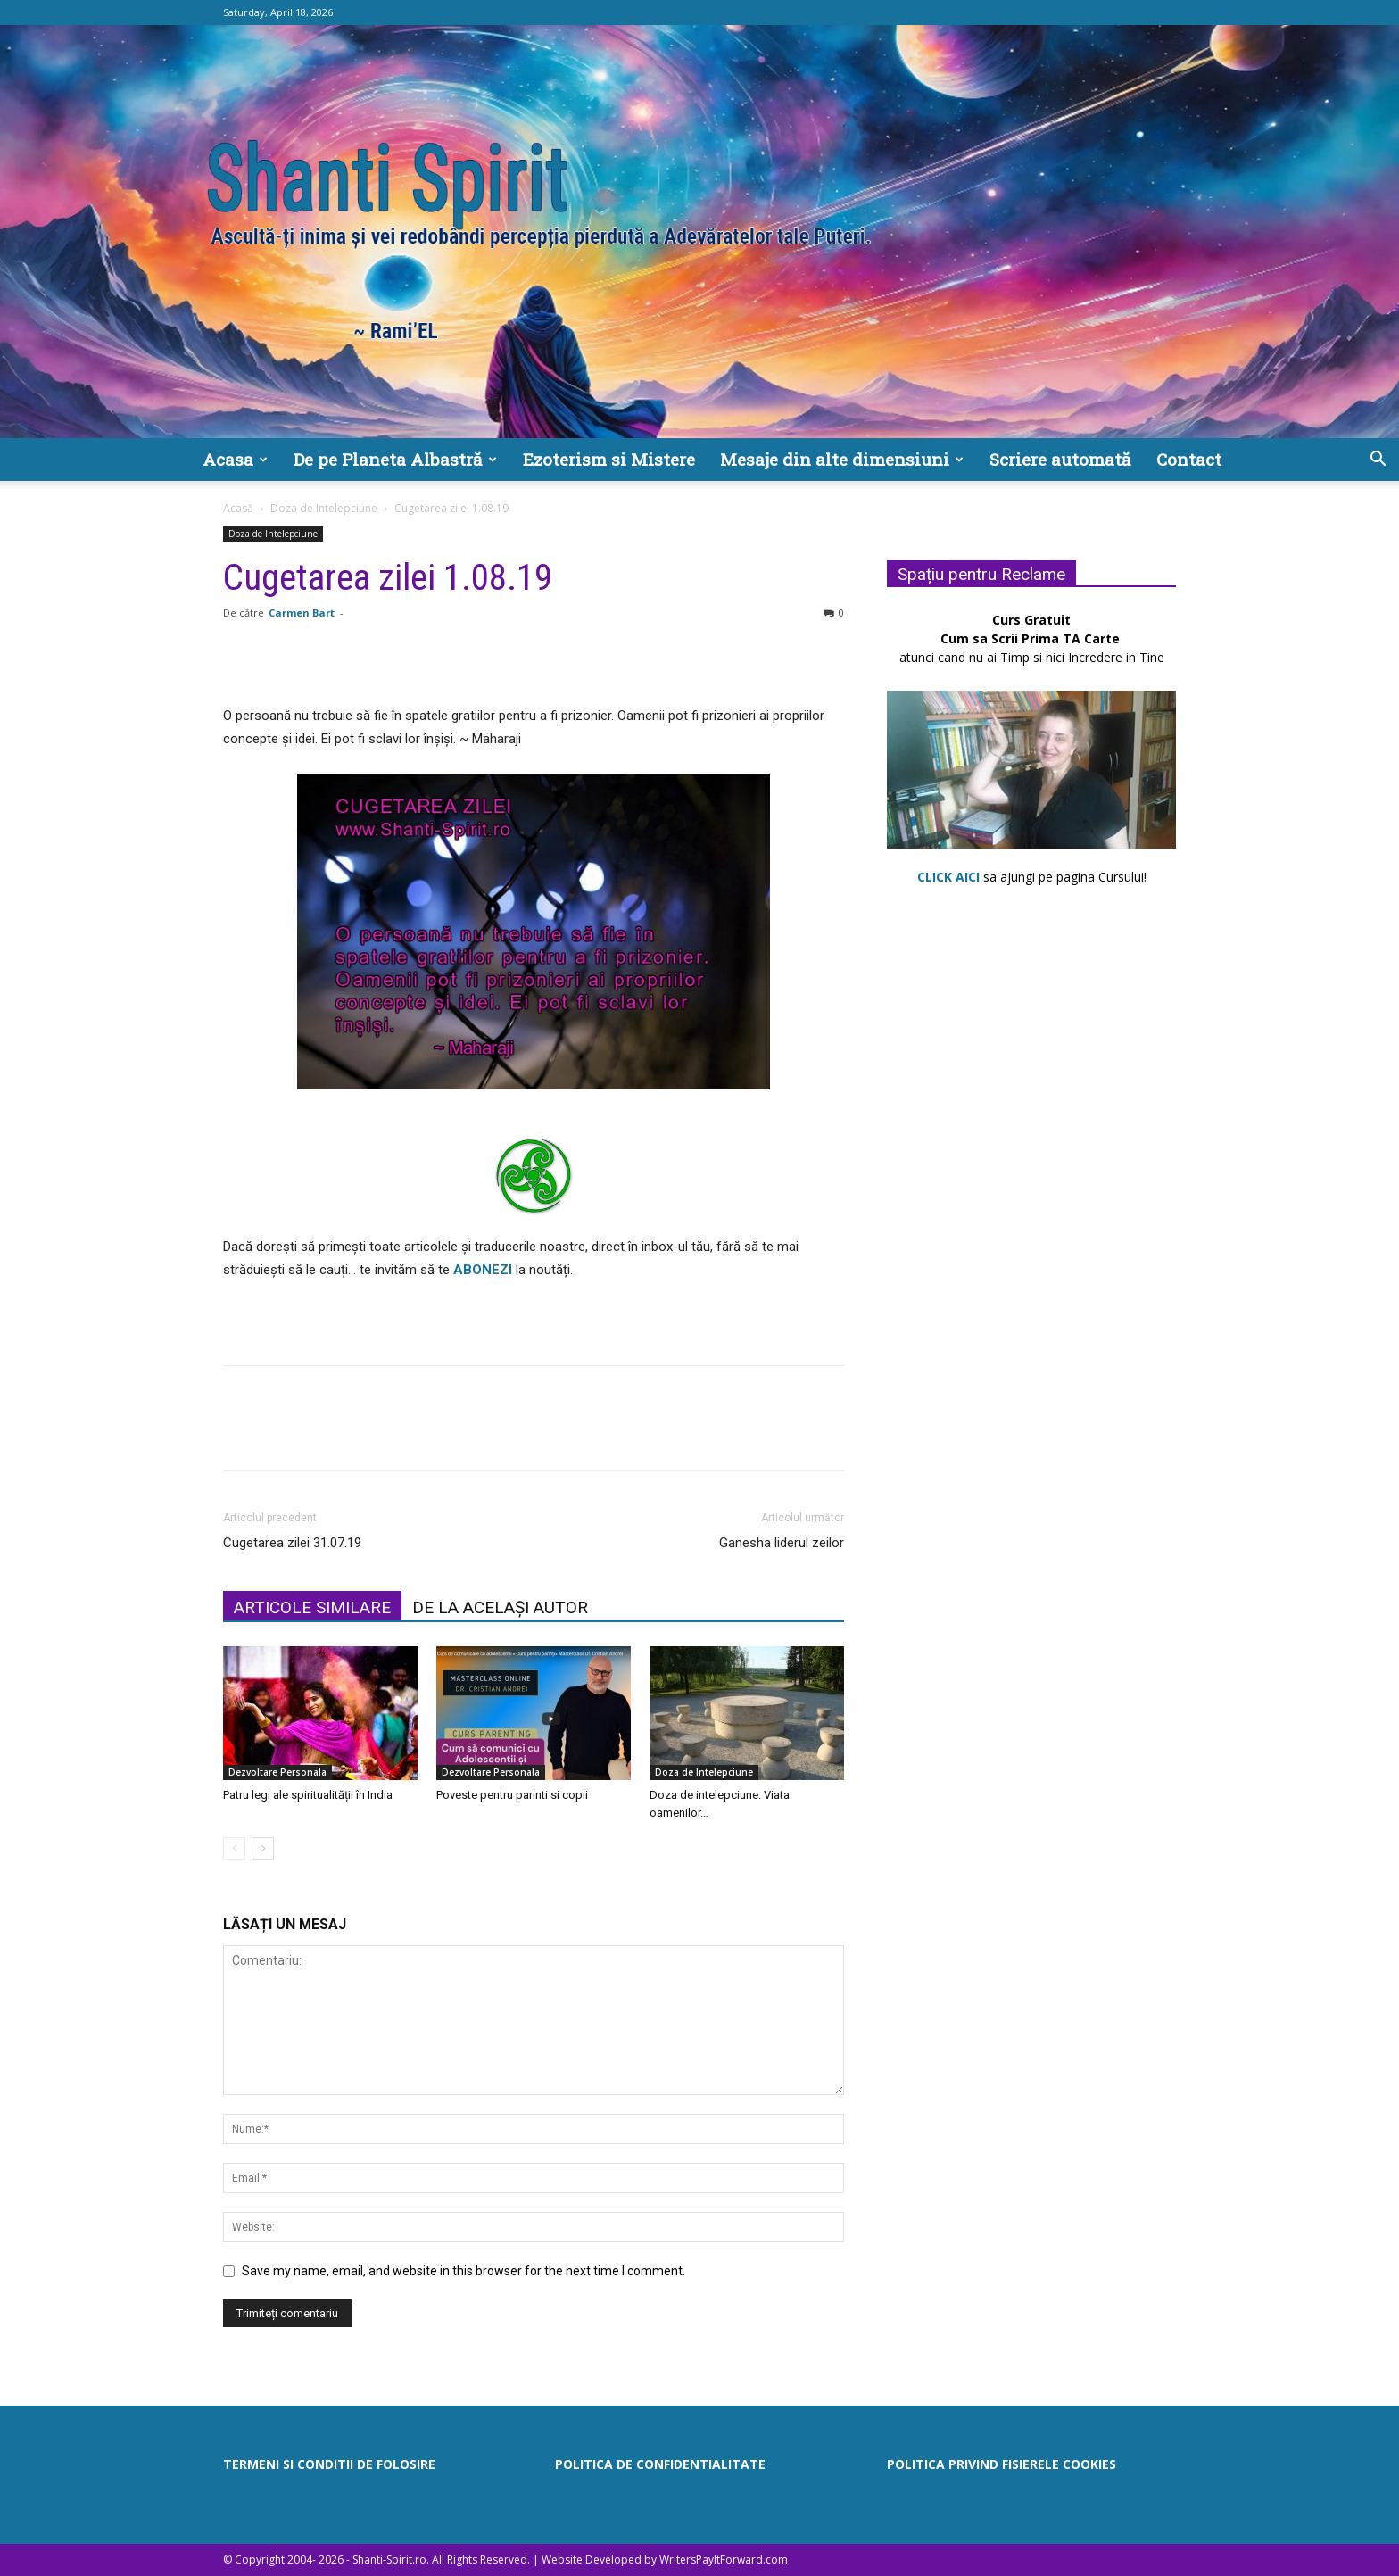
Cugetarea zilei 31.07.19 (292, 1543)
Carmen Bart (302, 612)
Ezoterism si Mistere (609, 459)
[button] (1377, 460)
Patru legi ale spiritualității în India (308, 1795)
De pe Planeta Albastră (395, 459)
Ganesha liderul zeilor (781, 1543)
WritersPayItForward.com (723, 2559)
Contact (1188, 459)
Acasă (238, 508)
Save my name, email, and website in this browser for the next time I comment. (463, 2271)
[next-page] (263, 1848)
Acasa (235, 459)
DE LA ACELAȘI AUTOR (500, 1607)
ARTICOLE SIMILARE (312, 1607)
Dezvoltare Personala (277, 1772)
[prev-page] (234, 1848)
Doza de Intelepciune (323, 508)
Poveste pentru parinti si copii (512, 1795)
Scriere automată (1060, 459)
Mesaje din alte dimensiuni (842, 459)
